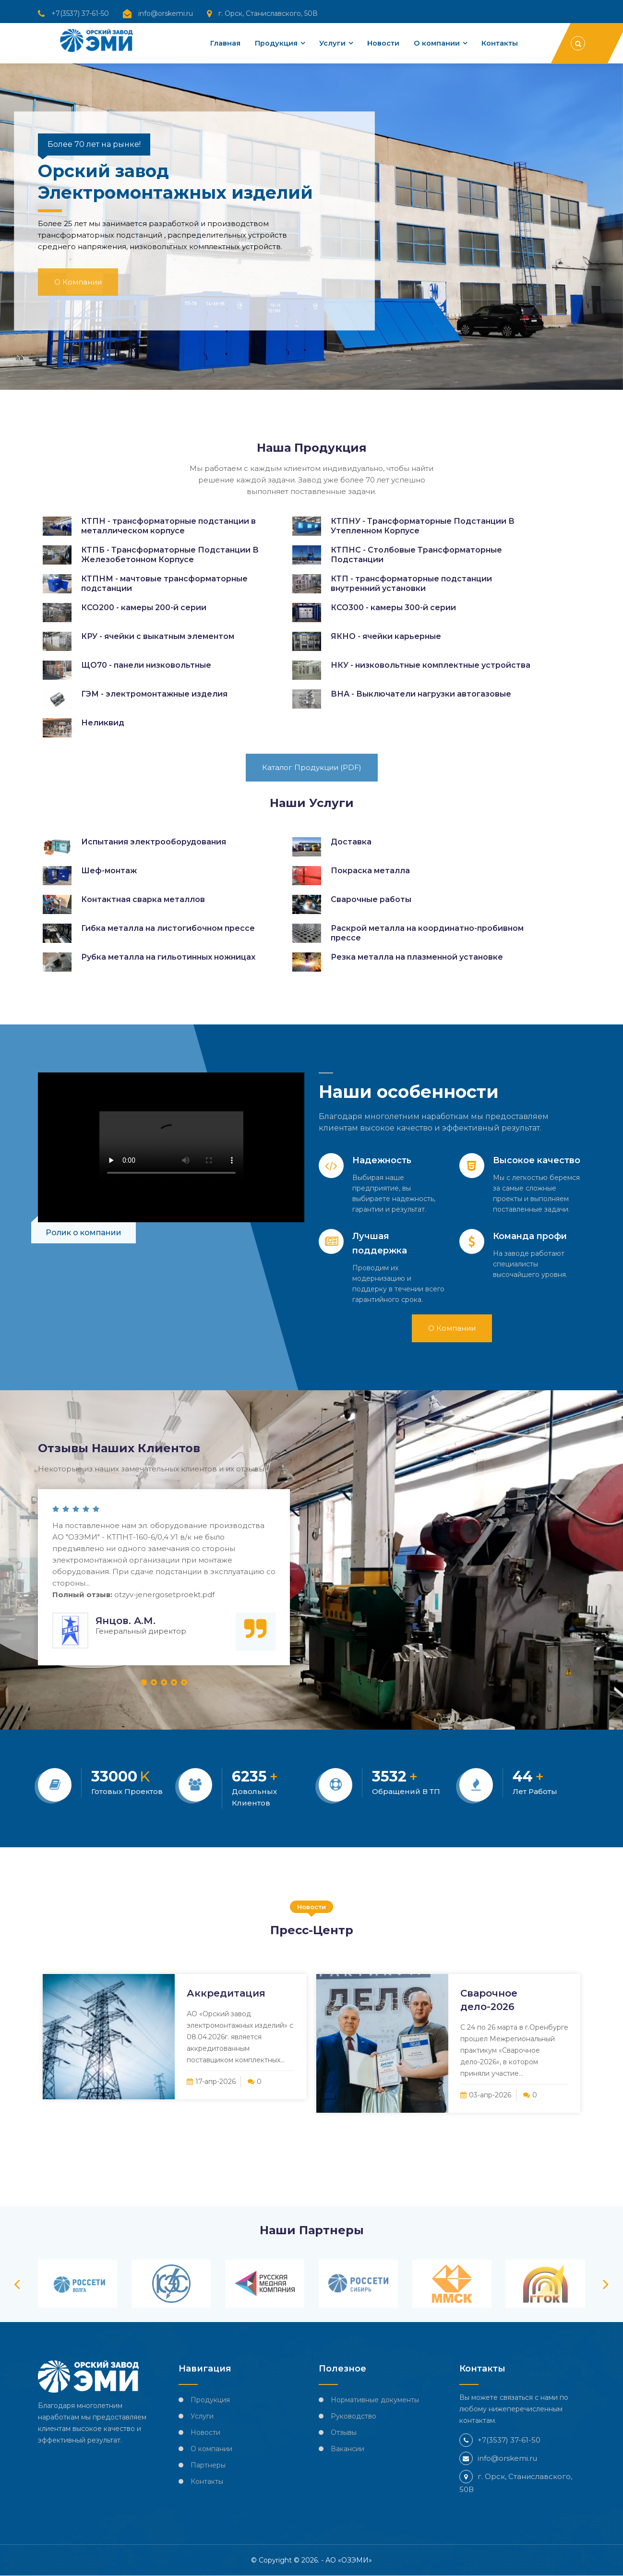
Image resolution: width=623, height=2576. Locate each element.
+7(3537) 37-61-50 (80, 13)
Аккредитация (226, 1993)
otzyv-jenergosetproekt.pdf (164, 1594)
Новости (381, 43)
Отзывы (344, 2432)
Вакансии (347, 2448)
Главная (220, 43)
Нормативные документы (375, 2399)
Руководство (353, 2416)
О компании (435, 43)
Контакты (499, 43)
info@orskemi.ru (165, 13)
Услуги (329, 43)
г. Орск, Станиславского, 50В (268, 13)
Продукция (271, 43)
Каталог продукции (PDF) (311, 767)
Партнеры (208, 2465)
